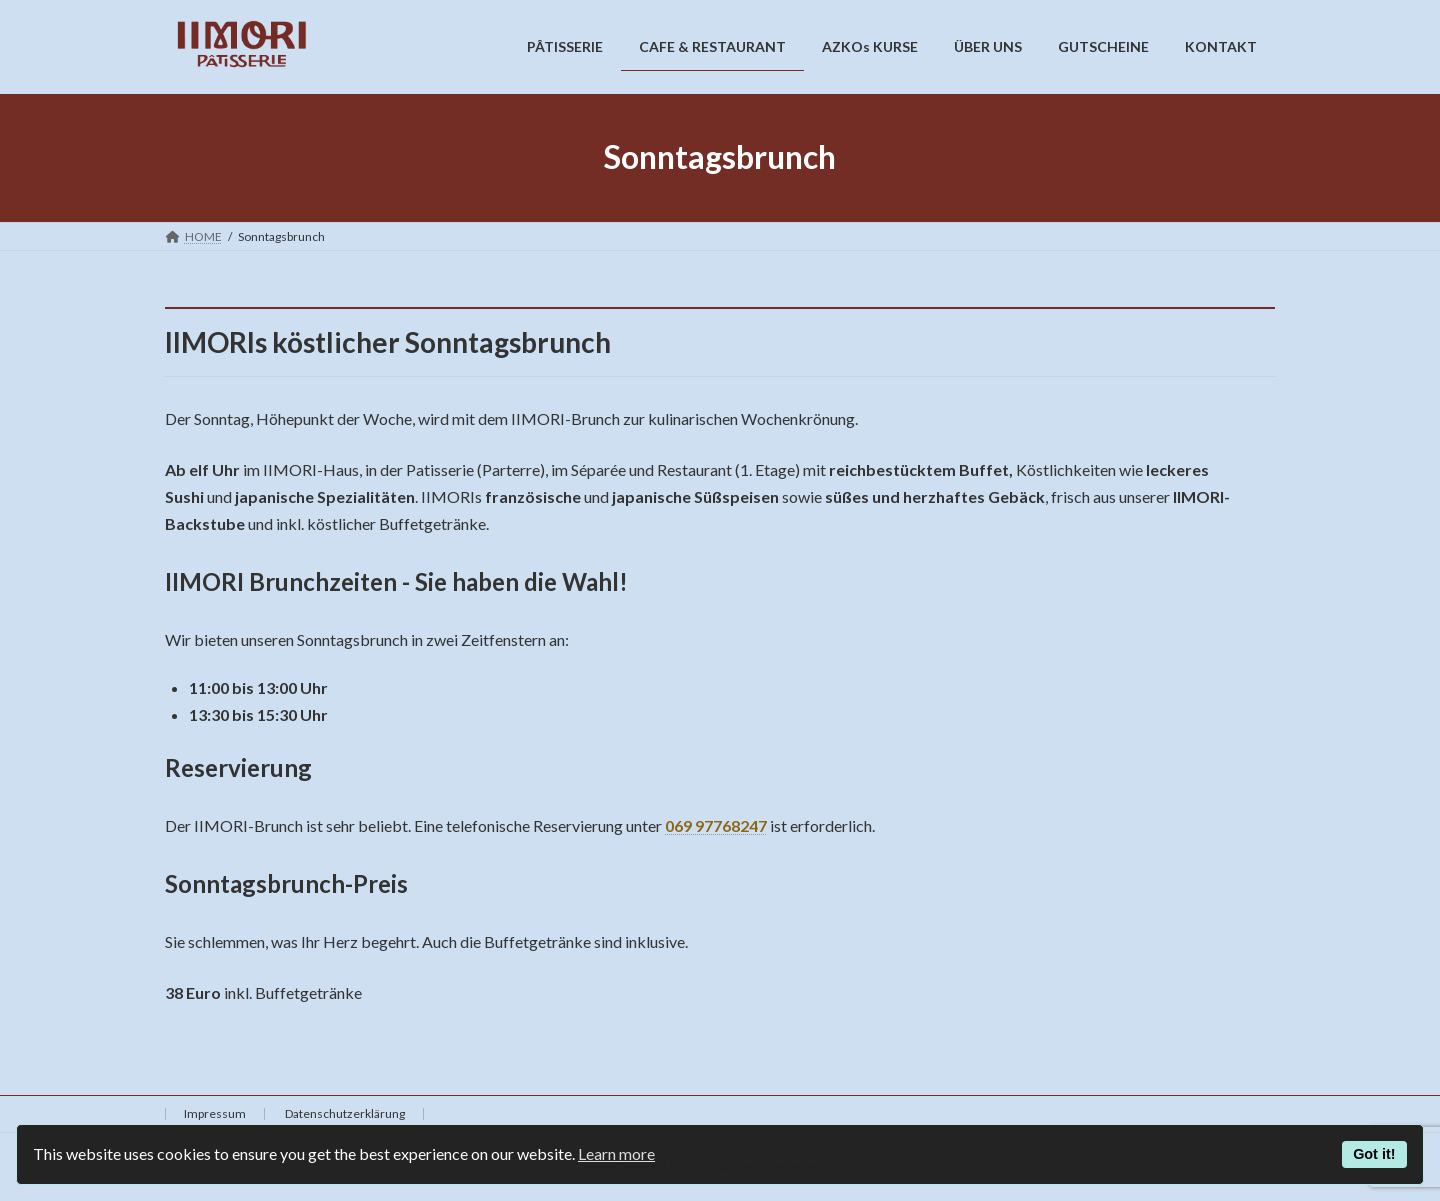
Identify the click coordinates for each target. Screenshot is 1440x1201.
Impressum (215, 1113)
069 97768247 (716, 825)
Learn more (616, 1153)
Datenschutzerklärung (345, 1113)
